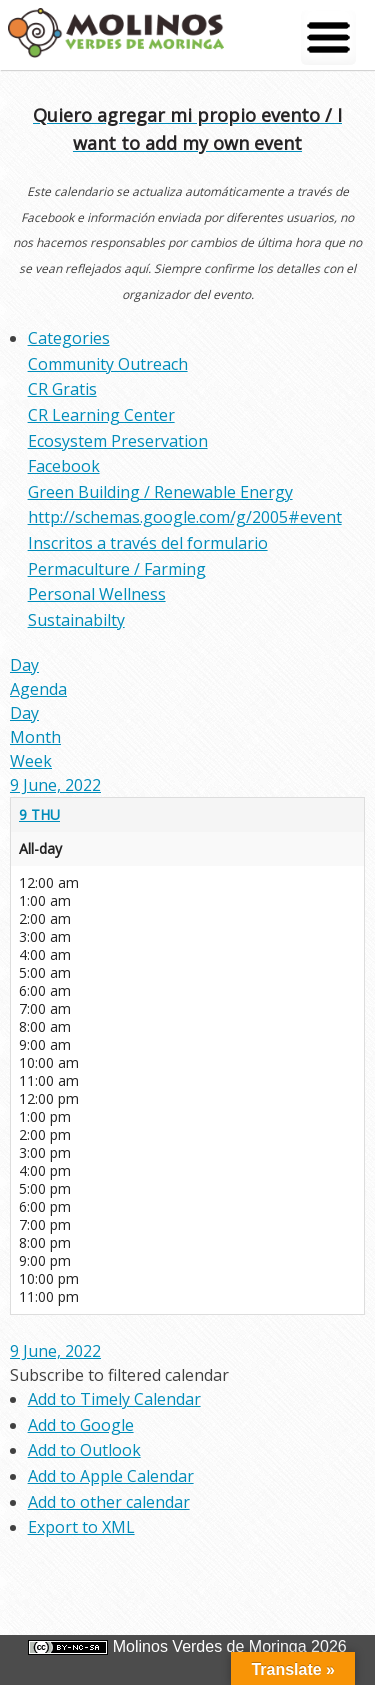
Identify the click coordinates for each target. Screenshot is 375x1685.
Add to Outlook (84, 1450)
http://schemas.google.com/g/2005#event (185, 517)
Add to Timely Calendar (114, 1399)
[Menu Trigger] (328, 37)
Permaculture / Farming (117, 569)
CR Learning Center (101, 415)
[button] (119, 1375)
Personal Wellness (97, 594)
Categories (69, 338)
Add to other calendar (109, 1502)
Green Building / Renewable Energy (160, 492)
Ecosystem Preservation (118, 441)
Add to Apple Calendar (111, 1476)
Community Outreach (108, 364)
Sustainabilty (76, 620)
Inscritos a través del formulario (148, 543)
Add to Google (81, 1425)
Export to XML (81, 1527)
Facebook (64, 466)
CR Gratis (62, 389)
